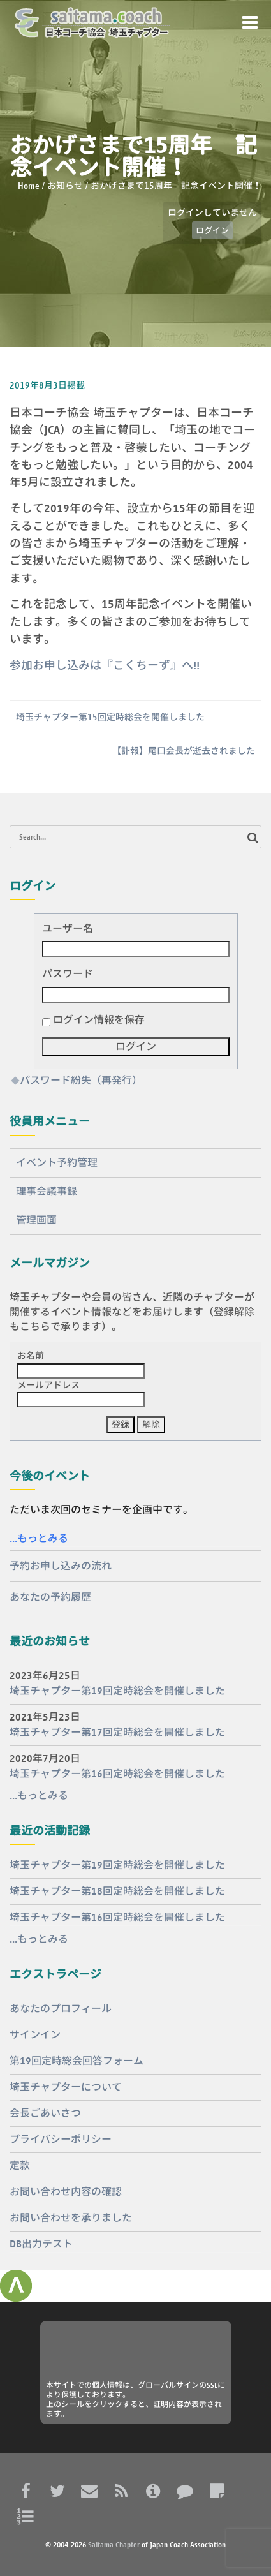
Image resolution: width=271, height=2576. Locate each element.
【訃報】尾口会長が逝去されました (183, 751)
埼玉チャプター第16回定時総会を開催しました (117, 1774)
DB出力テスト (41, 2244)
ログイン (212, 230)
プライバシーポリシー (61, 2139)
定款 (20, 2165)
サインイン (35, 2035)
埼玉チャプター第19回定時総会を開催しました (117, 1691)
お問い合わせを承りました (71, 2218)
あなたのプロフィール (61, 2008)
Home (29, 185)
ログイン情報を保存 (99, 1020)
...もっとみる (39, 1538)
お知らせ (65, 185)
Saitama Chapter (114, 2544)
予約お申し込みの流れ (61, 1566)
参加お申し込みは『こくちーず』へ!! (105, 665)
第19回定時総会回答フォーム (76, 2061)
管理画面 (36, 1220)
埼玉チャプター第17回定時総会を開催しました (117, 1732)
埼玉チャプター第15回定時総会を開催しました (110, 717)
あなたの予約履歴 (50, 1597)
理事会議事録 (46, 1191)
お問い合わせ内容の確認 (66, 2192)
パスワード (67, 974)
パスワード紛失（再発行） (81, 1080)
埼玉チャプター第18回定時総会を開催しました (117, 1891)
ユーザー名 (67, 928)
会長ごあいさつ (45, 2113)
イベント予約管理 (57, 1163)
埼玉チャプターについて (66, 2087)
